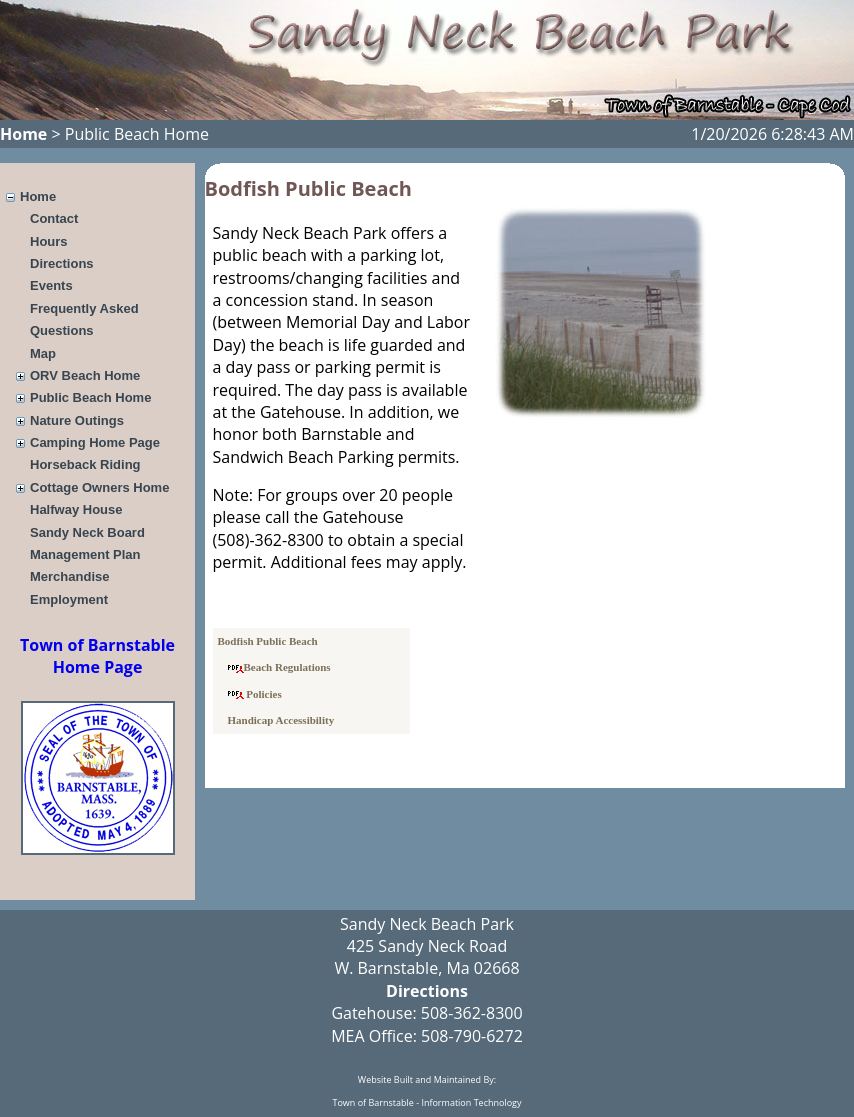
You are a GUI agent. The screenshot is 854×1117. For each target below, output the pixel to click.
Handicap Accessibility (281, 720)
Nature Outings (77, 420)
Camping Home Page (95, 442)
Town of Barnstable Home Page (97, 656)
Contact (54, 218)
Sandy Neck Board (87, 532)
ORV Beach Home (85, 375)
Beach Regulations (279, 667)
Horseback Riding (85, 464)
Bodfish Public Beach (268, 641)
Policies (255, 694)
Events (51, 285)
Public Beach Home (90, 397)
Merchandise (69, 576)
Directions (62, 263)
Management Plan (85, 554)
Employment (69, 599)
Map (43, 353)
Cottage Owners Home (99, 487)
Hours (49, 241)
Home (23, 134)
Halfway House (76, 509)
